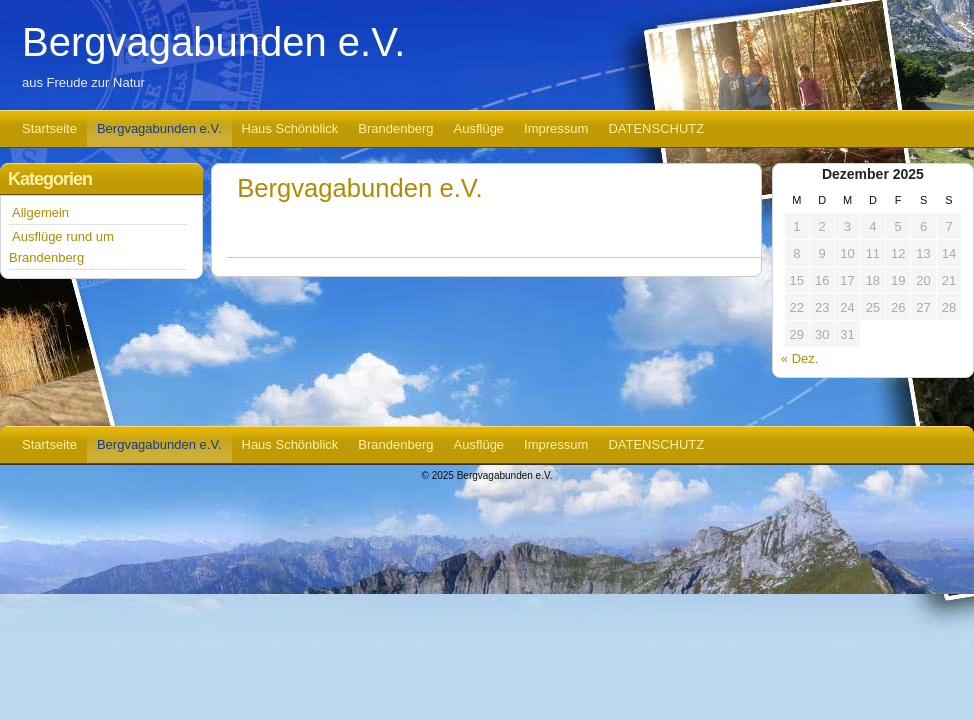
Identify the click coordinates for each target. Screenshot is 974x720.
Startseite (49, 128)
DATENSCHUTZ (656, 128)
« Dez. (800, 358)
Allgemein (40, 212)
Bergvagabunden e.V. (213, 42)
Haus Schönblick (290, 128)
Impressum (556, 128)
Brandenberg (395, 128)
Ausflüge (479, 128)
